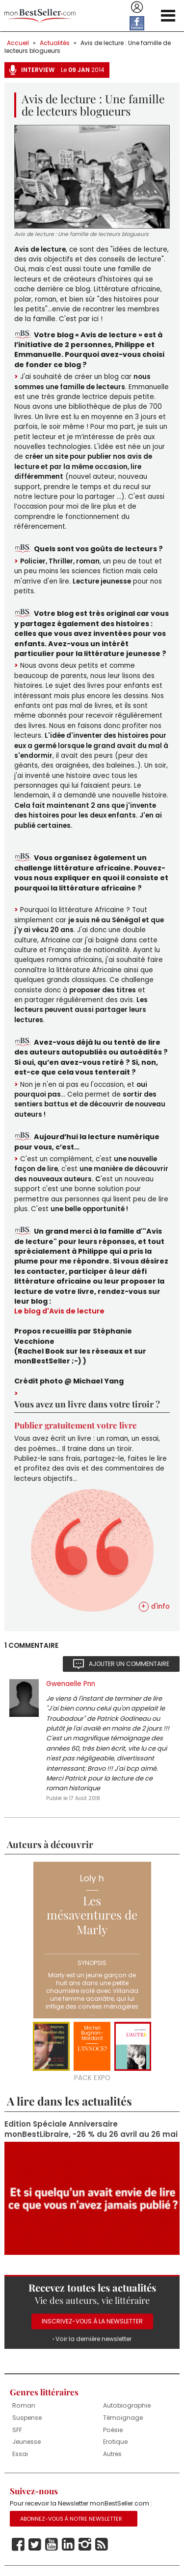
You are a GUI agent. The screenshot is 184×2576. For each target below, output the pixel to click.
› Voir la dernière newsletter (92, 2339)
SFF (17, 2430)
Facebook (18, 2544)
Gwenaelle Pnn (70, 1683)
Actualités (55, 43)
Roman (23, 2405)
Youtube (51, 2544)
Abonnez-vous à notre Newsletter (71, 2519)
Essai (20, 2454)
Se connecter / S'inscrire (137, 7)
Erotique (115, 2441)
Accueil (18, 43)
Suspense (27, 2417)
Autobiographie (127, 2405)
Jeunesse (26, 2441)
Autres (112, 2454)
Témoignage (123, 2417)
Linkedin (68, 2544)
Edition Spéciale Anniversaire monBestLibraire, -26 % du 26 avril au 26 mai (91, 2129)
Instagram (85, 2544)
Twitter (34, 2544)
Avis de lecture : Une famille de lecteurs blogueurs (87, 47)
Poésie (113, 2430)
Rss (101, 2544)
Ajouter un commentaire (129, 1664)
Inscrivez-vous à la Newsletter (92, 2321)
